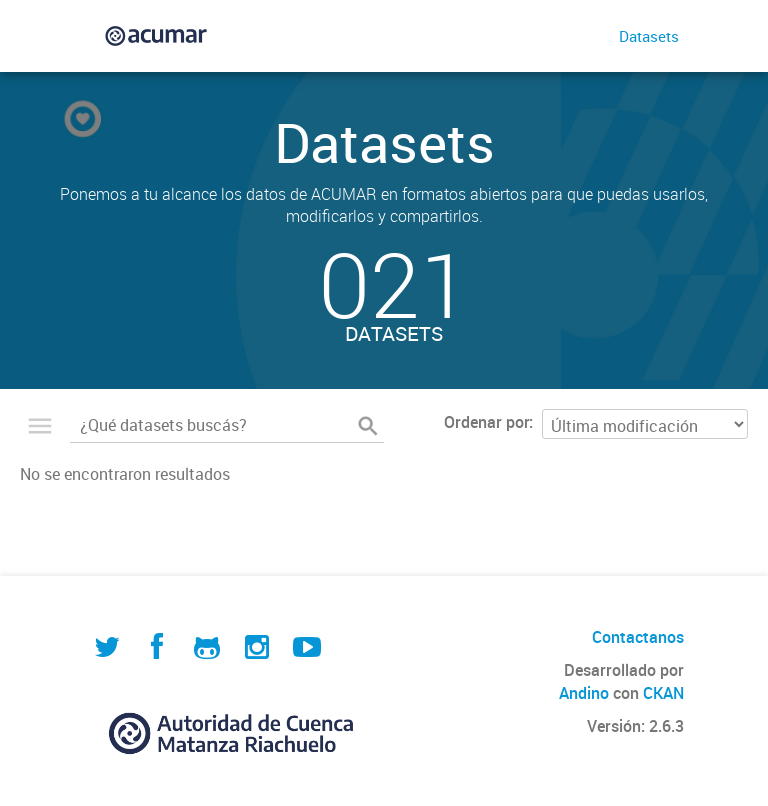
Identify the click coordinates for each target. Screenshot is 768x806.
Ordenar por (486, 422)
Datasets (649, 36)
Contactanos (638, 637)
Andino (584, 693)
